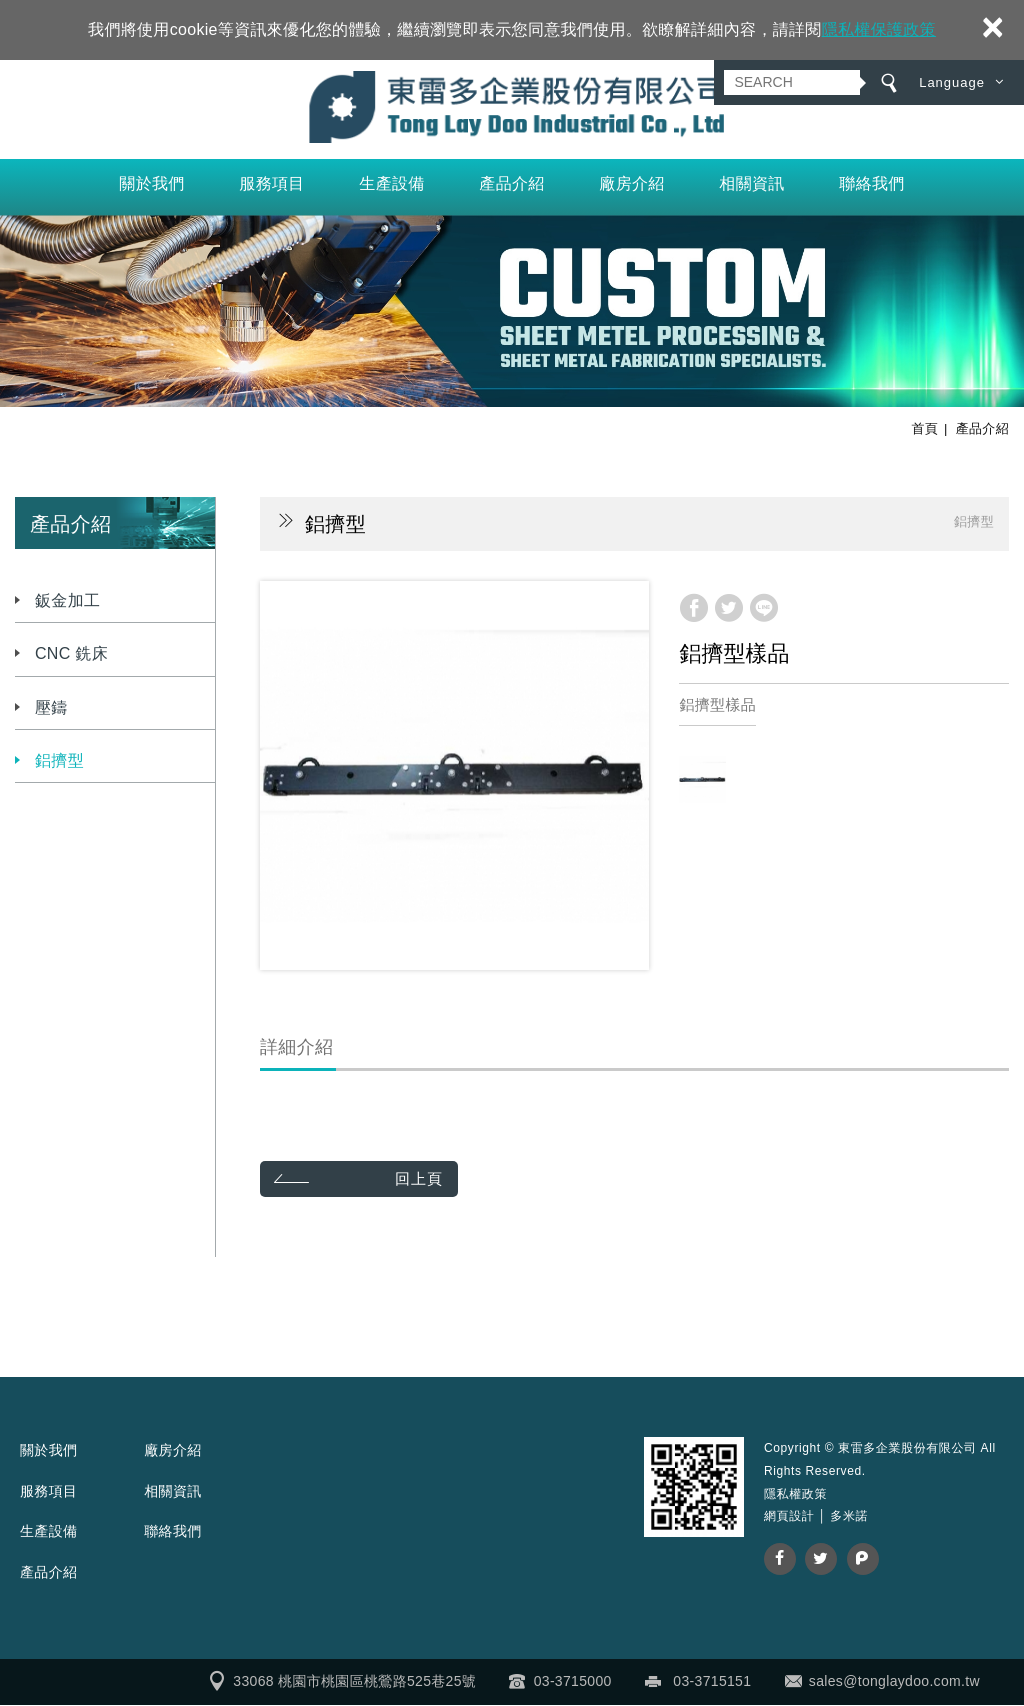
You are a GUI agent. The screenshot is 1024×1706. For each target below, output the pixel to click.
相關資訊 (751, 184)
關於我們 (151, 184)
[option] (454, 776)
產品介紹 (511, 184)
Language (952, 82)
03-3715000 (573, 1682)
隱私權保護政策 (879, 29)
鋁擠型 (59, 761)
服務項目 (271, 184)
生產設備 (391, 184)
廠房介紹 (631, 184)
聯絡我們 (871, 184)
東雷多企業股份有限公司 (512, 107)
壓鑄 (51, 708)
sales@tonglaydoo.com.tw (894, 1682)
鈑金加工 (67, 601)
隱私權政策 (795, 1495)
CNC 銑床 (71, 654)
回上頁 (421, 1179)
